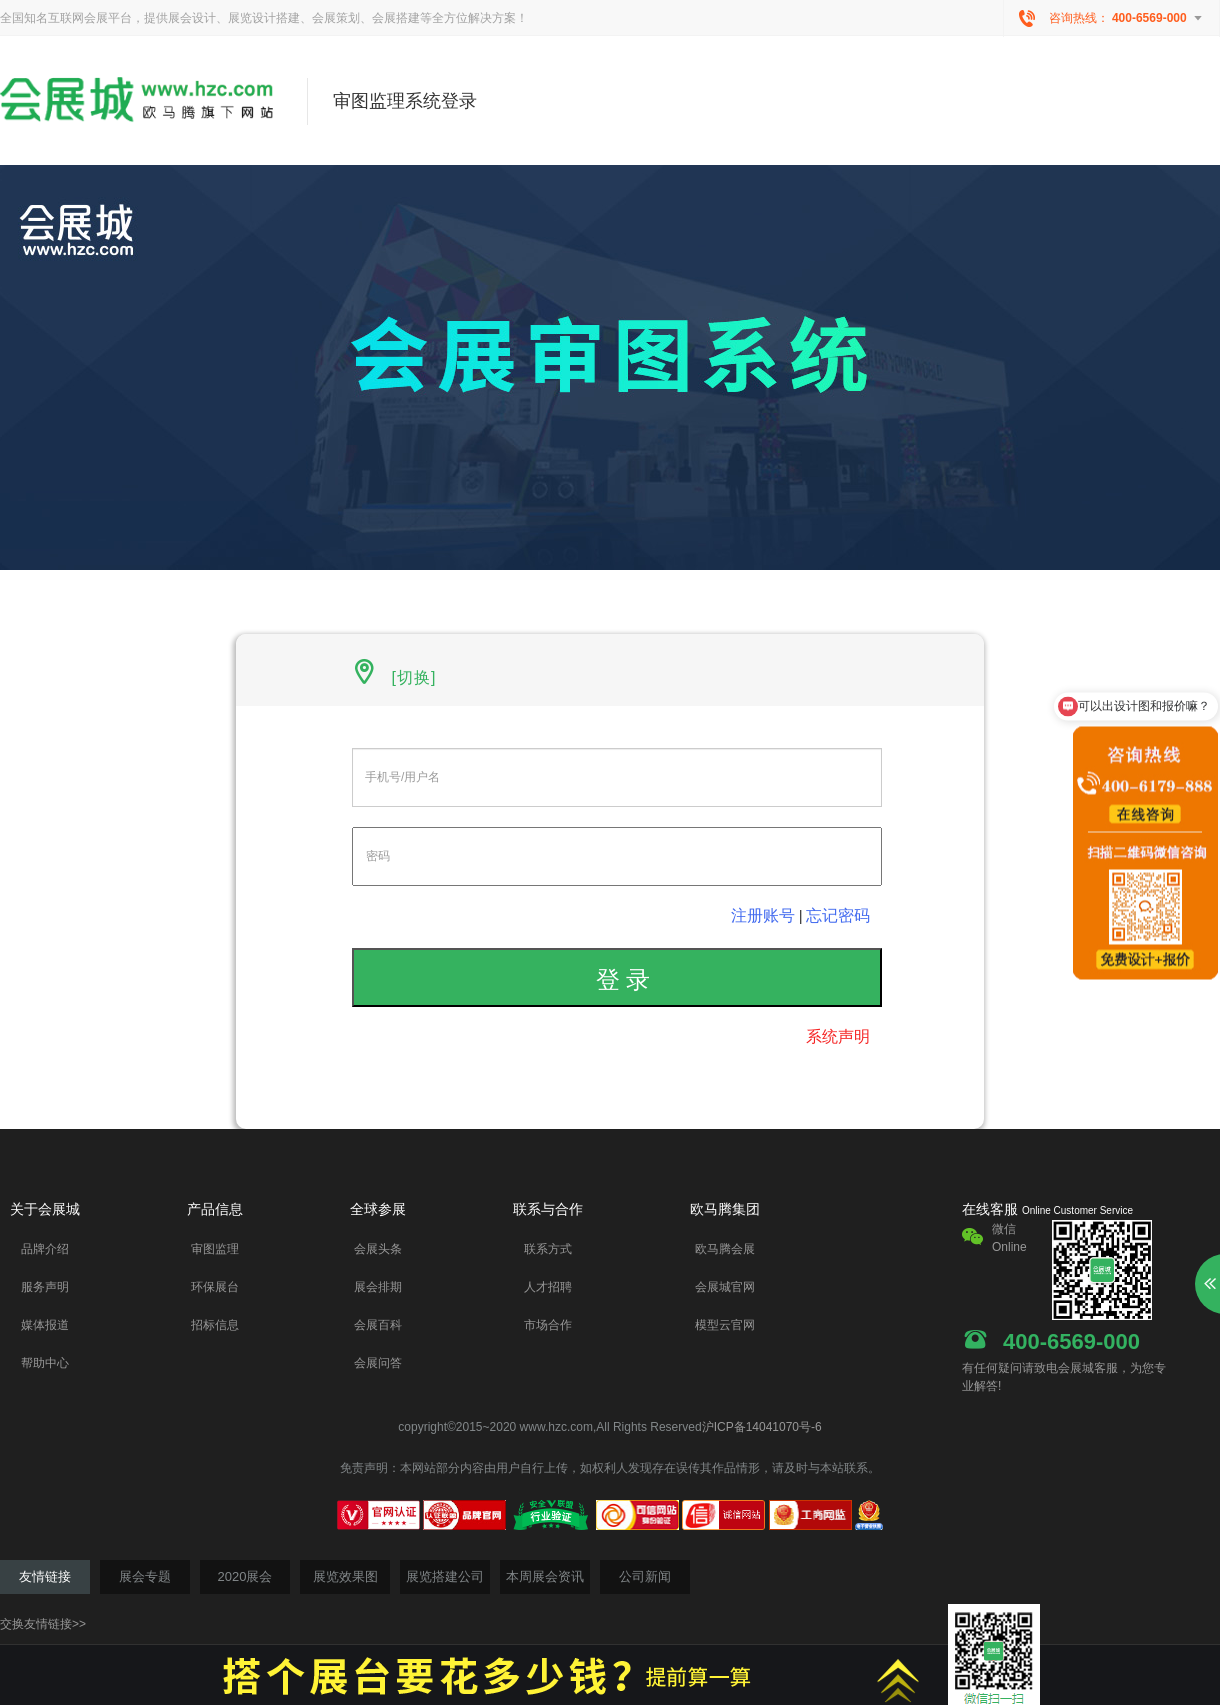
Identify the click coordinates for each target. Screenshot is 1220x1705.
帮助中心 (45, 1363)
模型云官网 (725, 1325)
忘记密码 (838, 915)
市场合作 (548, 1325)
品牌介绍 (45, 1249)
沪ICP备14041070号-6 (762, 1427)
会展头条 (378, 1249)
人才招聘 (548, 1287)
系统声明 (838, 1036)
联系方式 (548, 1249)
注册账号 (763, 915)
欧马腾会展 (725, 1249)
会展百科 (378, 1325)
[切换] (411, 677)
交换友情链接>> (43, 1624)
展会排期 (378, 1287)
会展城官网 (725, 1287)
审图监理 (215, 1249)
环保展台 (215, 1287)
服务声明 (45, 1287)
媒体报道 (45, 1325)
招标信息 (215, 1325)
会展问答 (378, 1363)
